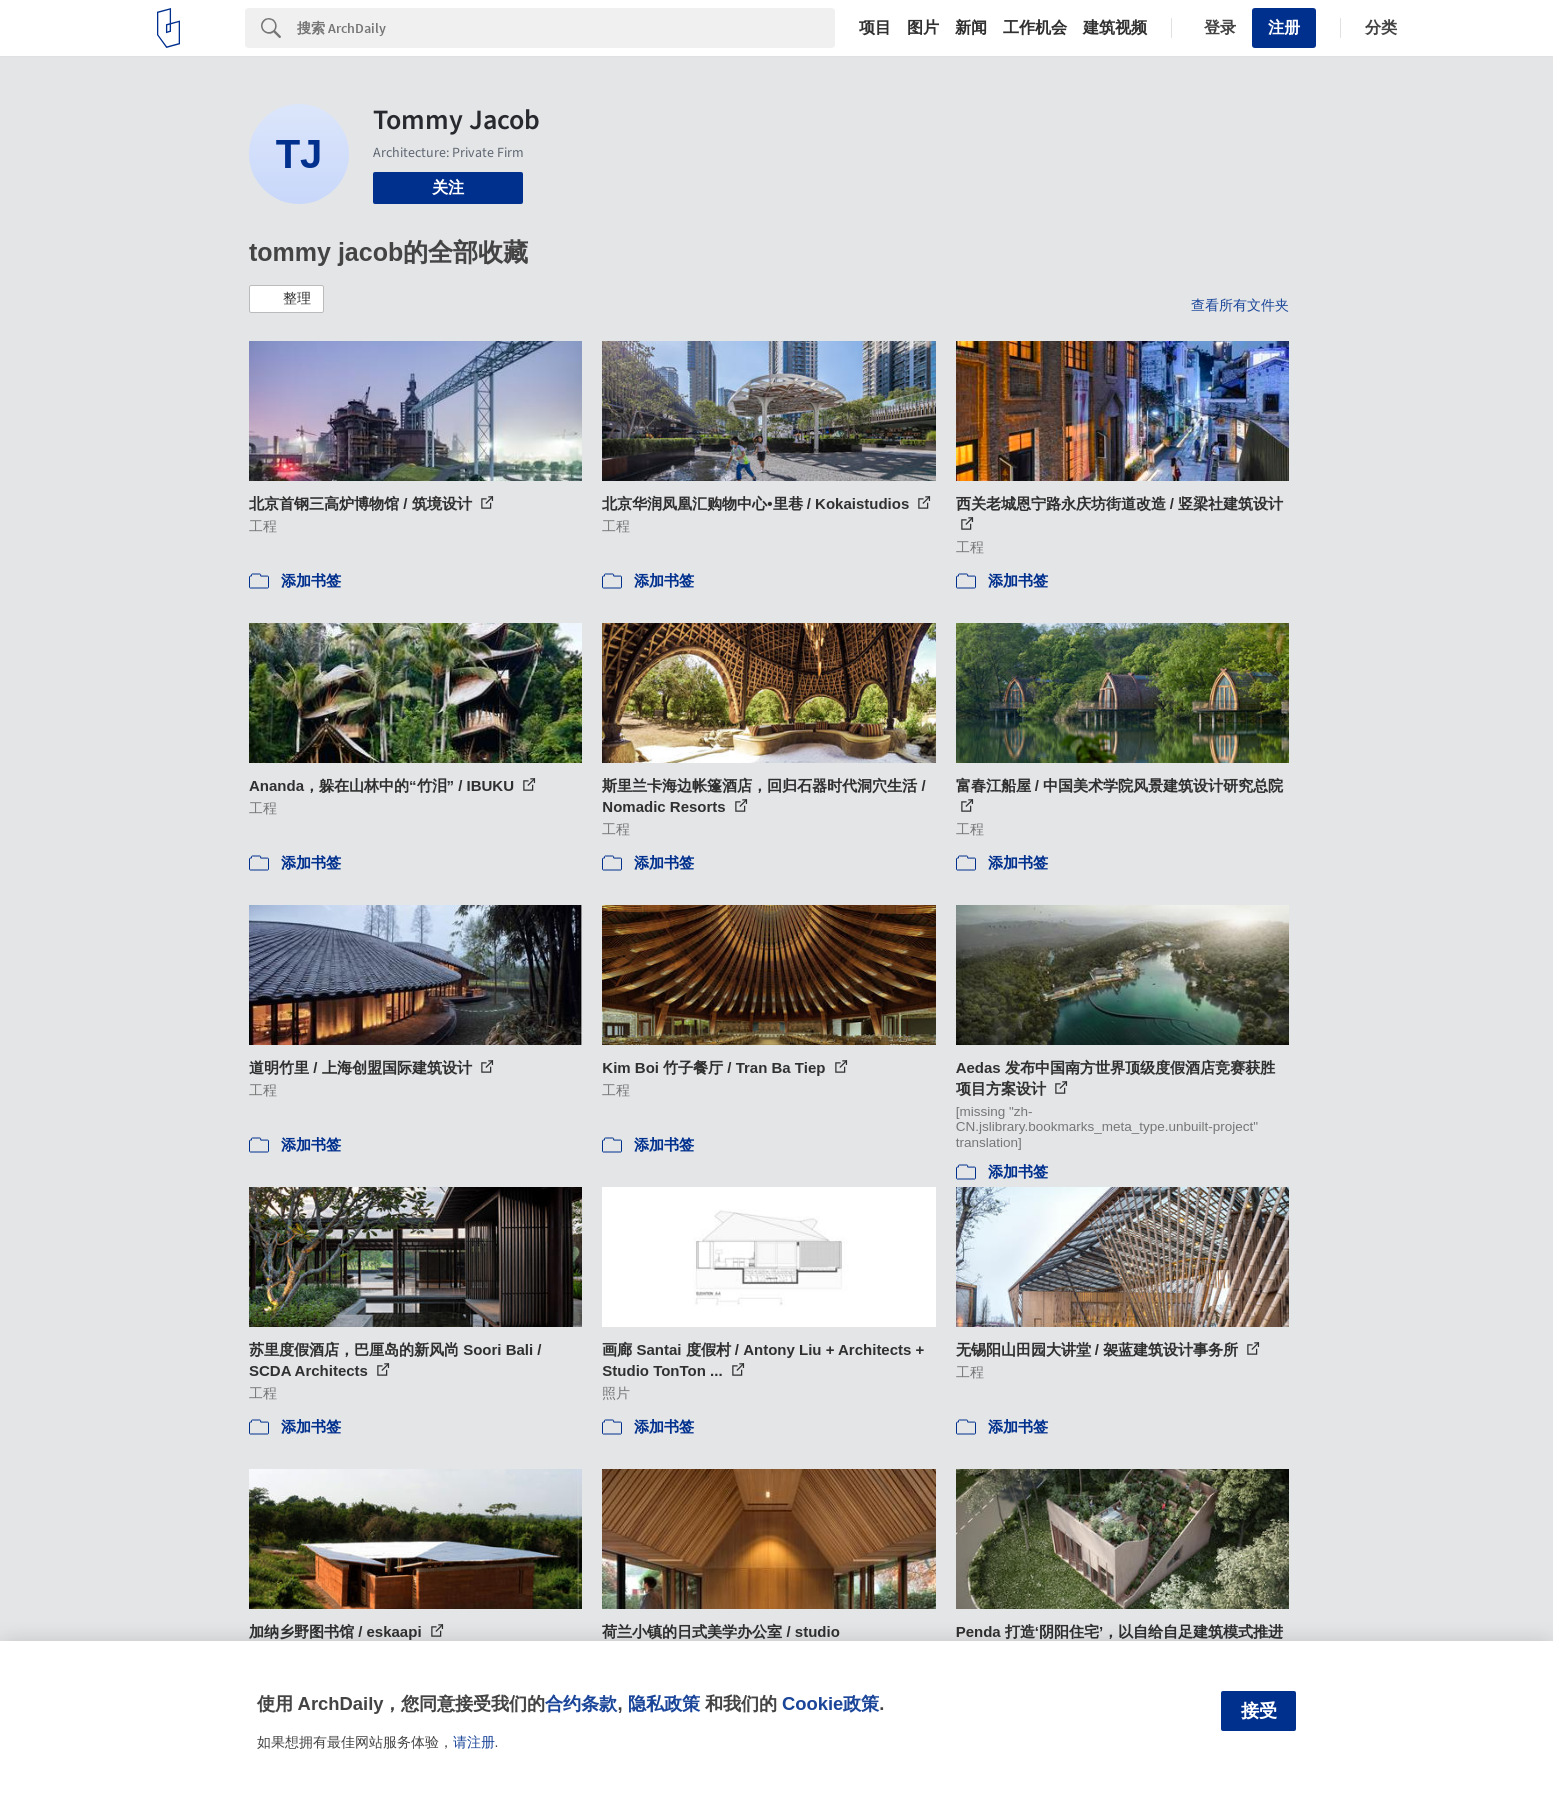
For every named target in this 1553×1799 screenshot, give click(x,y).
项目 (875, 28)
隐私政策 (664, 1703)
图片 (923, 28)
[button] (286, 299)
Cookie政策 (830, 1703)
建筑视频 (1115, 28)
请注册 (474, 1742)
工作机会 (1035, 28)
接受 (1259, 1711)
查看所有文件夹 (1240, 305)
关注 (448, 187)
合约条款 (581, 1703)
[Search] (566, 28)
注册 (1284, 27)
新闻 (971, 28)
